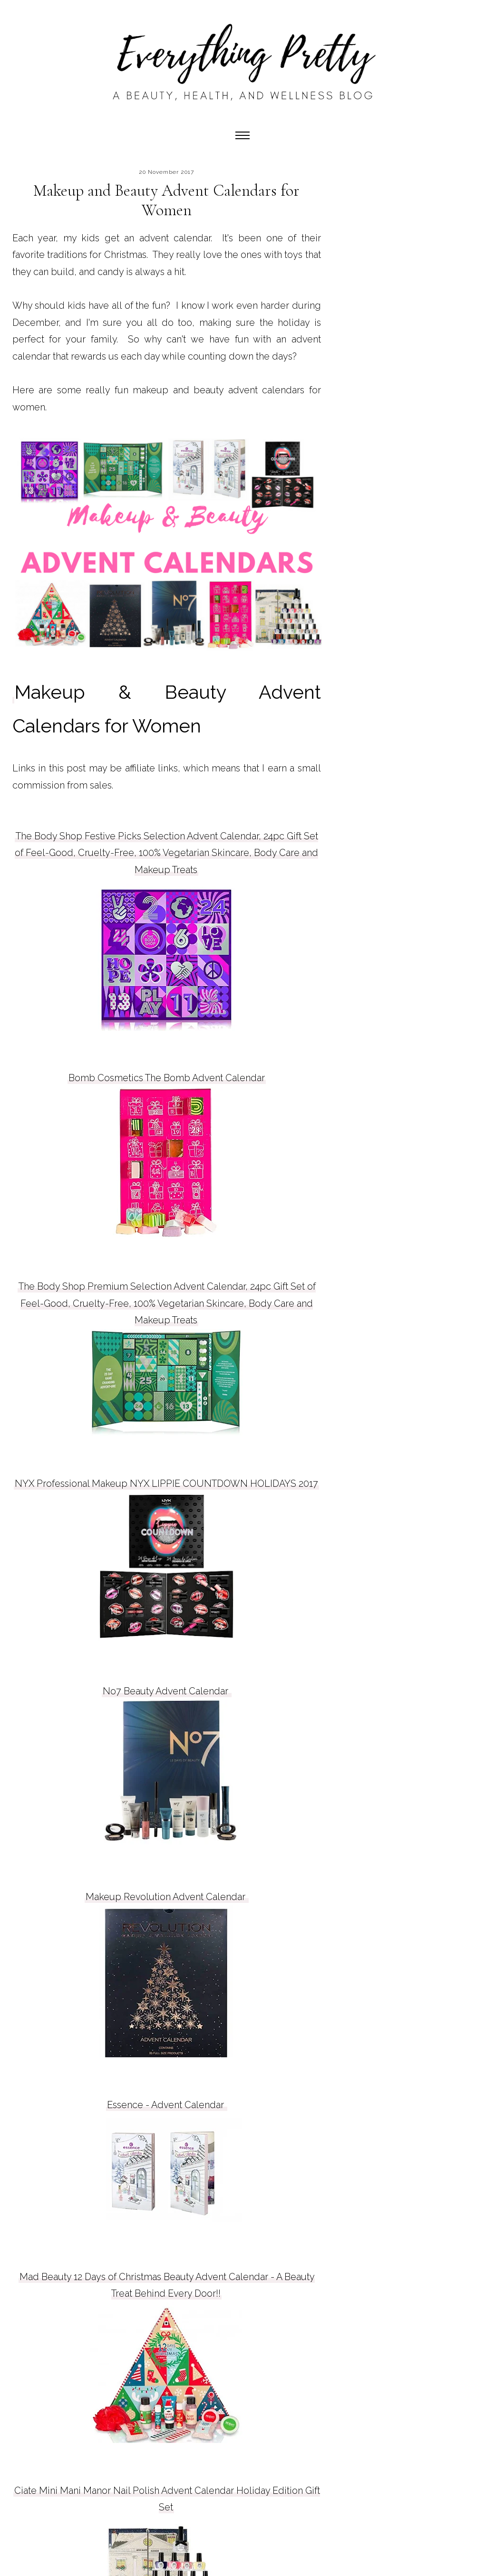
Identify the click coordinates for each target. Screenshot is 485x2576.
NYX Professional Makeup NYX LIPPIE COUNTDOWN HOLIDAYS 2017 (166, 1483)
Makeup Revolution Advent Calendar (167, 1896)
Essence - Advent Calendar (166, 2104)
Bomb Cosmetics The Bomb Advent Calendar (166, 1078)
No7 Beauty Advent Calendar (167, 1691)
